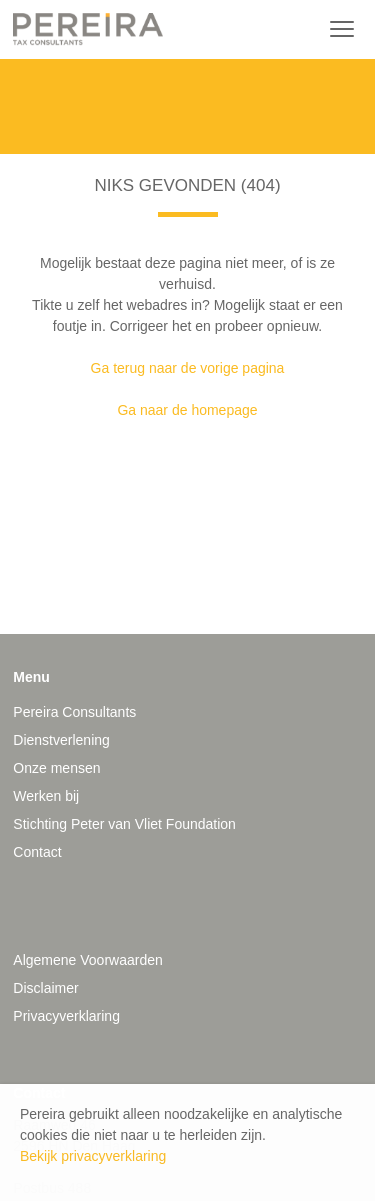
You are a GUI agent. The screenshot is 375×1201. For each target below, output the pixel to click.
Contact (37, 852)
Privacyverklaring (66, 1016)
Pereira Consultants (74, 712)
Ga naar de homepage (187, 410)
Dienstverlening (61, 740)
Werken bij (46, 796)
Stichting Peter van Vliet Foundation (124, 824)
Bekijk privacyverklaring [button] (93, 1156)
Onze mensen (56, 768)
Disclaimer (45, 988)
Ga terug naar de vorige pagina (188, 368)
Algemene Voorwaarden (87, 960)
